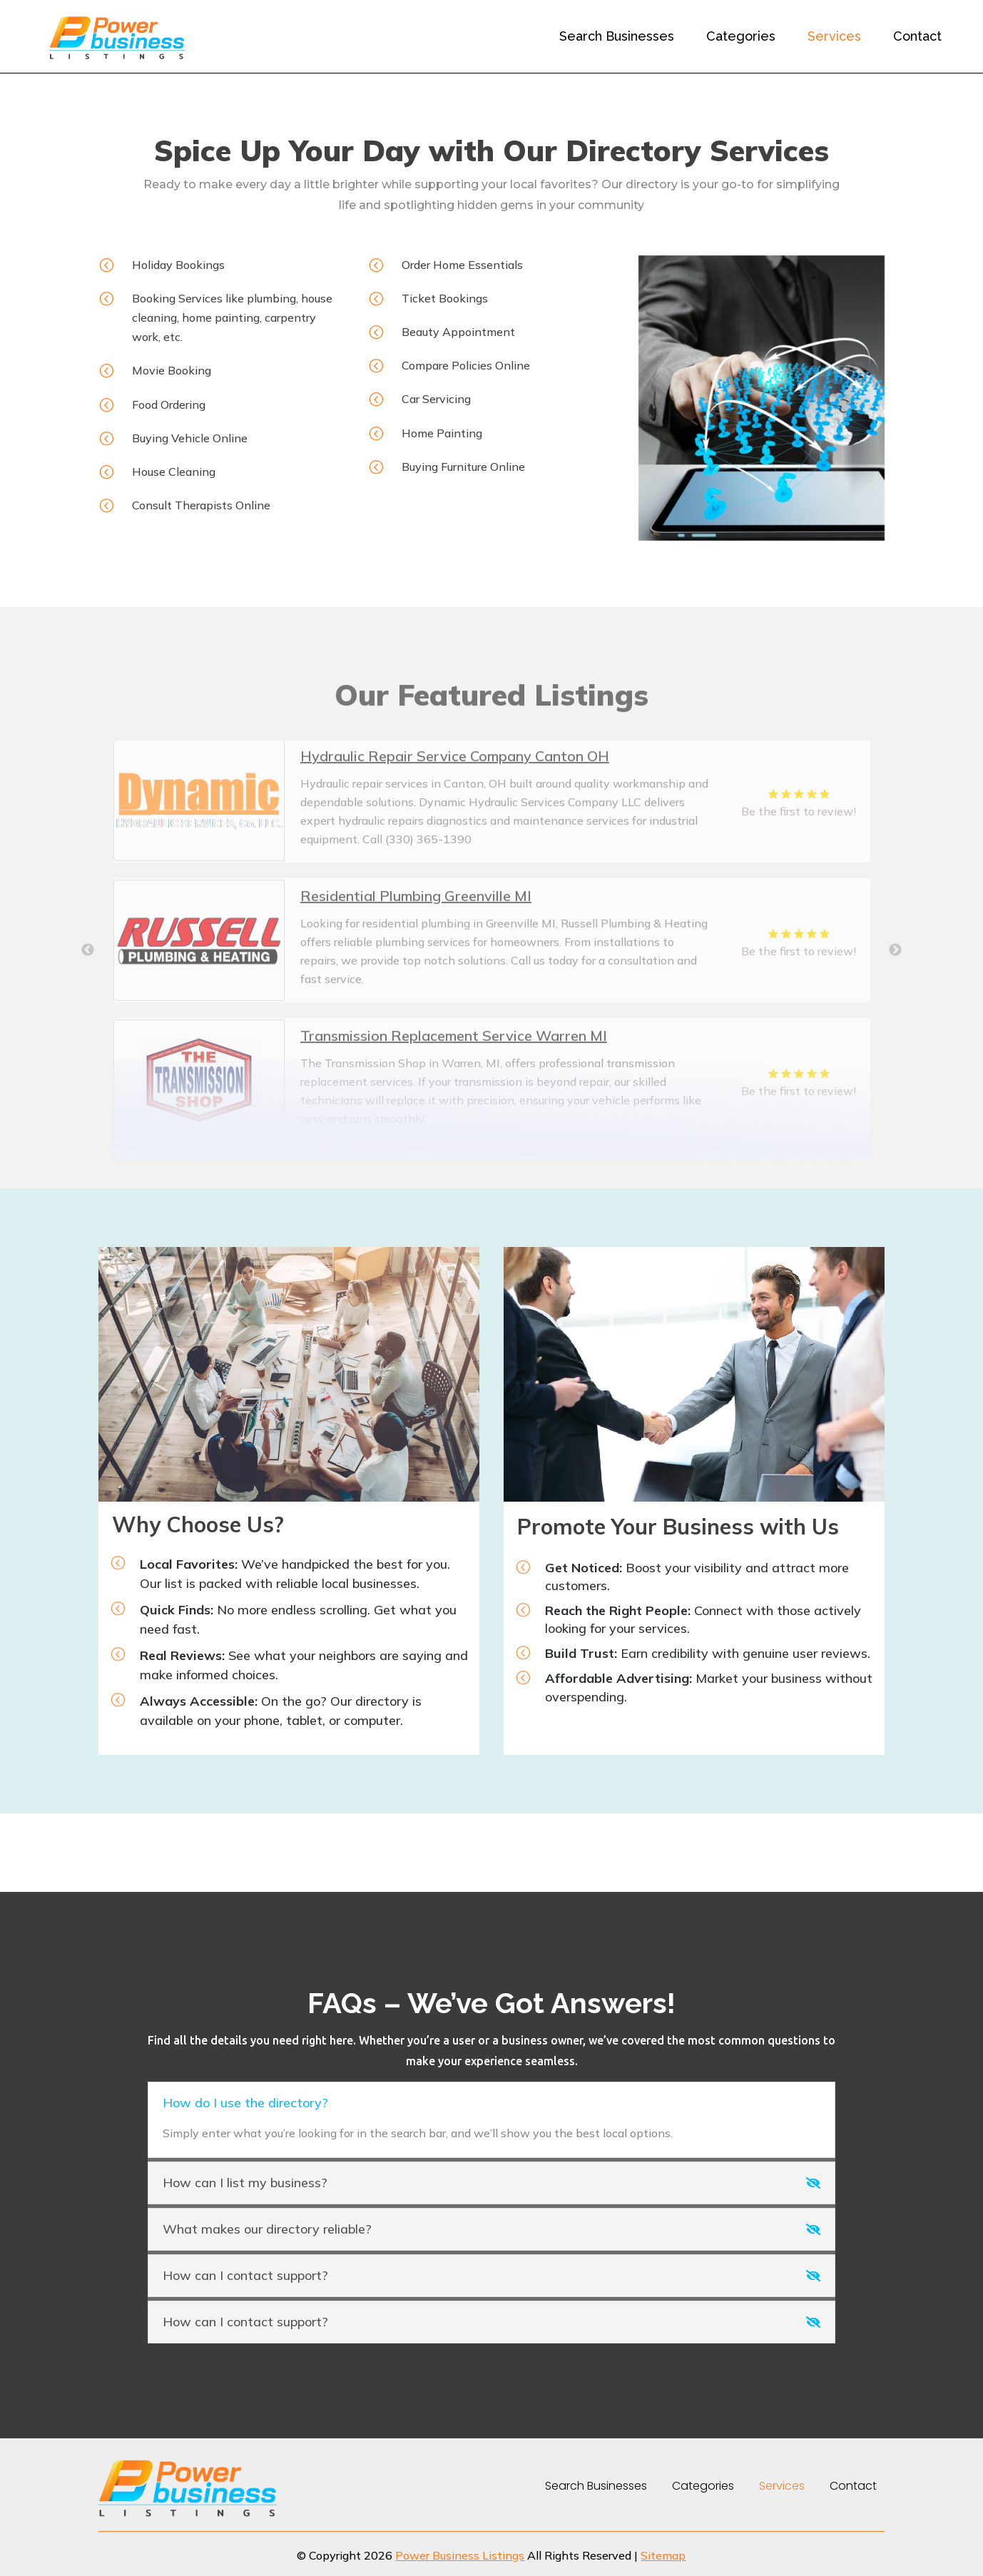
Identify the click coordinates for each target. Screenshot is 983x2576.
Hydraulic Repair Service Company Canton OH (454, 816)
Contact (917, 36)
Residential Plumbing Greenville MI (415, 955)
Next (895, 1010)
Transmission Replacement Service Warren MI (453, 1095)
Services (834, 36)
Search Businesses (616, 36)
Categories (740, 36)
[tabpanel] (492, 860)
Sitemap (663, 2555)
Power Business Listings (459, 2555)
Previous (88, 1010)
